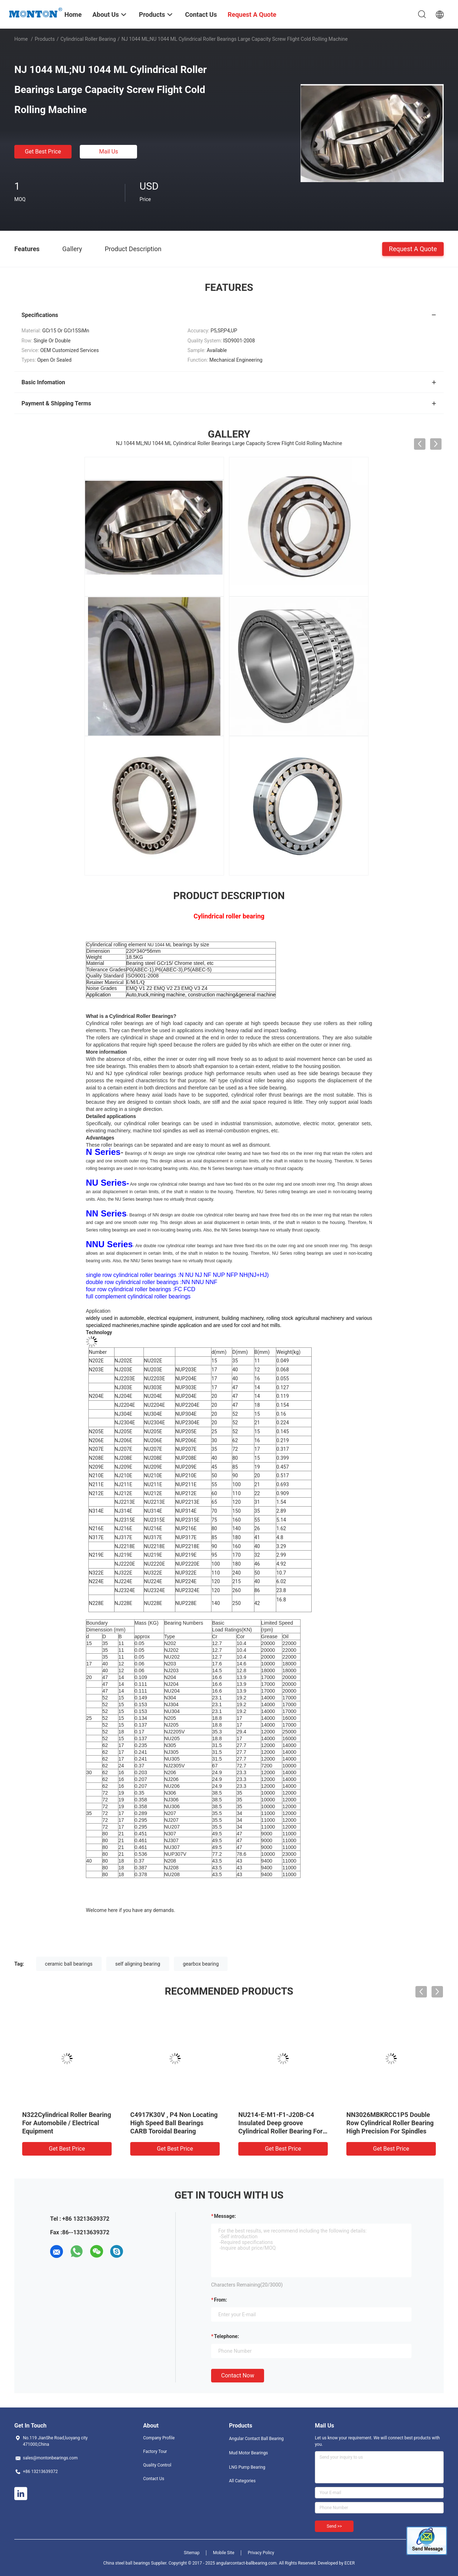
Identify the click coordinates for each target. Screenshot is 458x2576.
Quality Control (157, 2465)
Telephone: (226, 2336)
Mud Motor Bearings (248, 2452)
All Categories (242, 2480)
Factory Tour (155, 2451)
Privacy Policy (261, 2552)
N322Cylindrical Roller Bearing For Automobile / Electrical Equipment (66, 2123)
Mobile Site (223, 2552)
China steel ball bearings (126, 2563)
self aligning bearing (137, 1964)
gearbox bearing (201, 1964)
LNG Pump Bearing (247, 2467)
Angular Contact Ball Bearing (256, 2438)
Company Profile (159, 2437)
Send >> (334, 2526)
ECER (350, 2563)
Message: (225, 2216)
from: (220, 2300)
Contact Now (237, 2375)
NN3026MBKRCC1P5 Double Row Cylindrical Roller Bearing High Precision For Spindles (390, 2123)
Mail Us (108, 151)
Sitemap (192, 2552)
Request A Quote (413, 248)
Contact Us (153, 2478)
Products (45, 39)
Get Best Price (43, 151)
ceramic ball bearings (69, 1964)
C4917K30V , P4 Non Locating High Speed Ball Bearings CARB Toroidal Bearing (174, 2123)
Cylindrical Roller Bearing (88, 39)
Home (21, 39)
